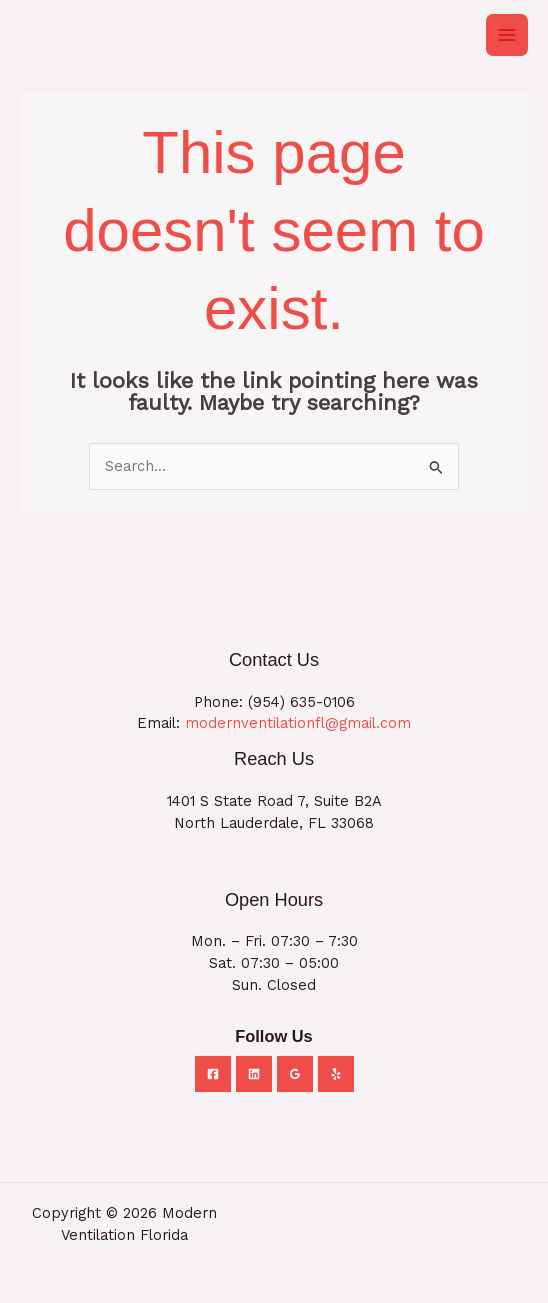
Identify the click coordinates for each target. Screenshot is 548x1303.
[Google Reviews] (295, 1074)
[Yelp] (336, 1074)
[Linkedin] (254, 1074)
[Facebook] (213, 1074)
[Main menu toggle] (507, 35)
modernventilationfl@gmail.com (298, 723)
